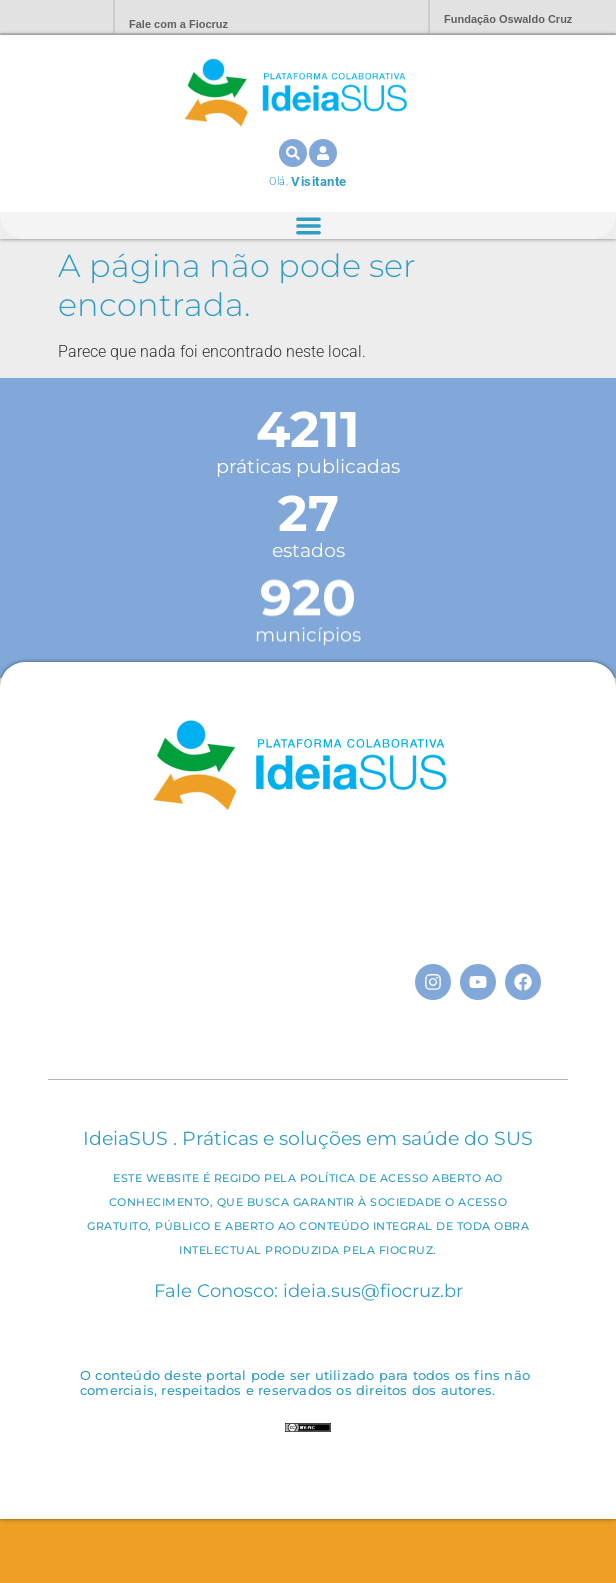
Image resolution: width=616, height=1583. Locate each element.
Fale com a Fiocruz (178, 24)
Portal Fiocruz (50, 17)
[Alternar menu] (308, 225)
